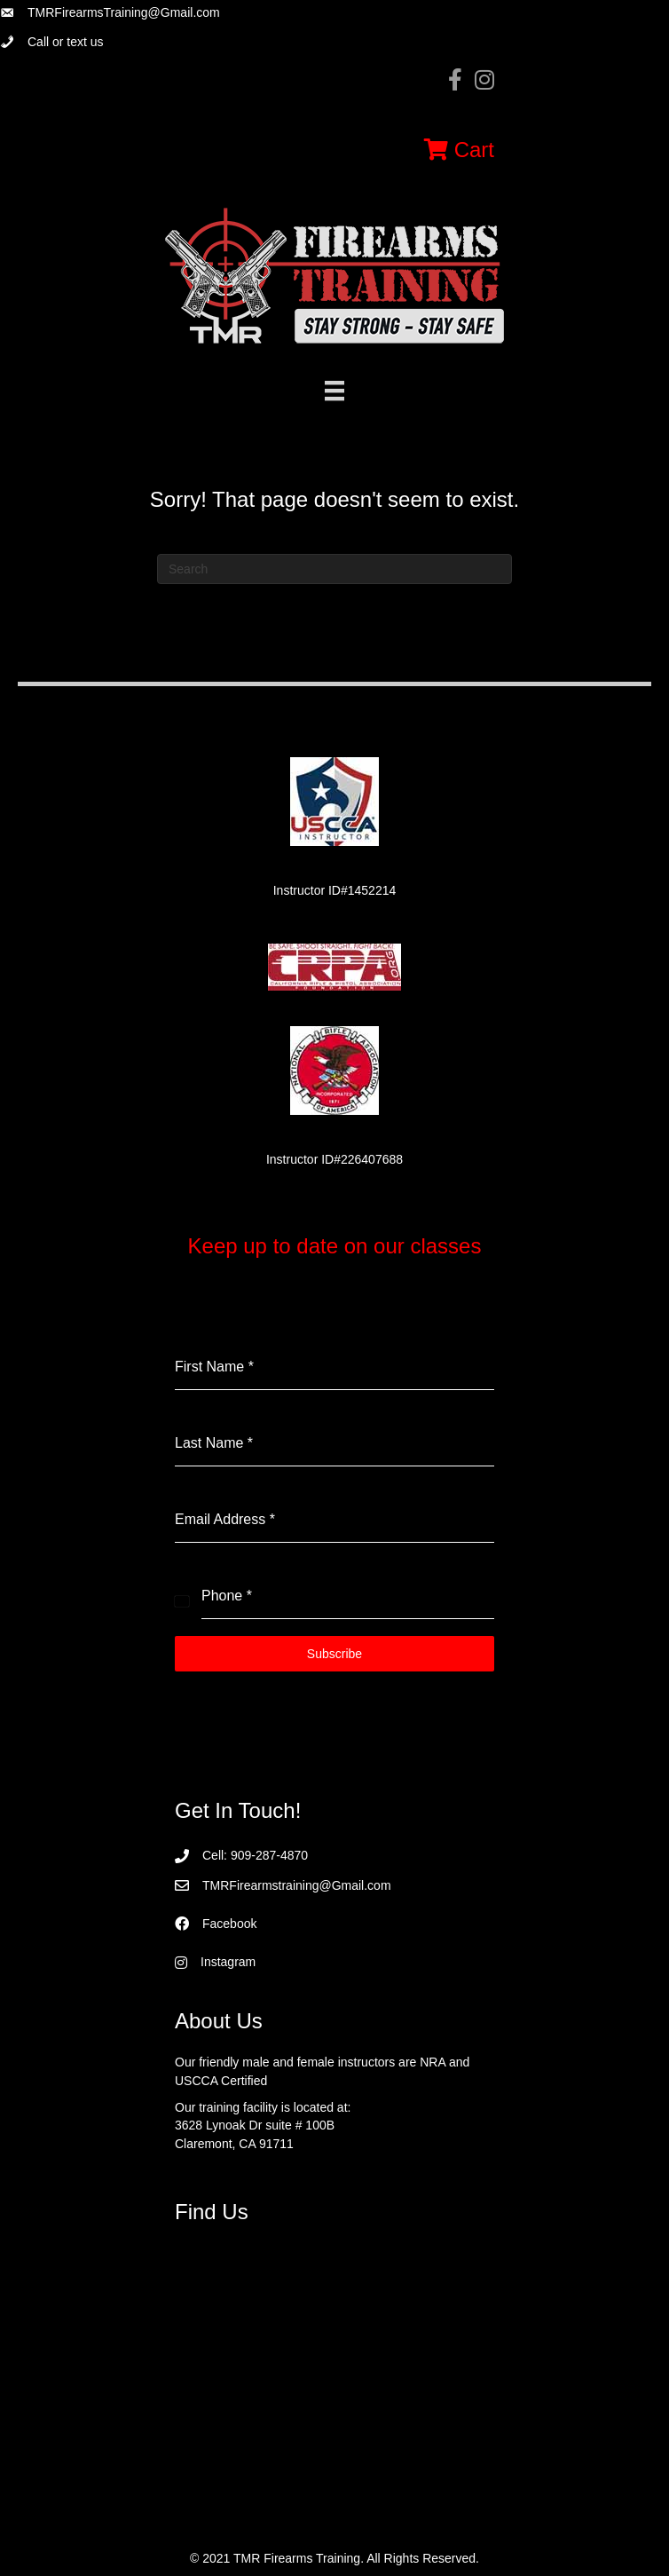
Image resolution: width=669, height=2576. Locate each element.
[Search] (334, 569)
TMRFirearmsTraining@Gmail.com (124, 12)
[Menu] (334, 390)
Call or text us (66, 42)
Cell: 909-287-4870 (255, 1855)
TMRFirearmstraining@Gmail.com (296, 1885)
